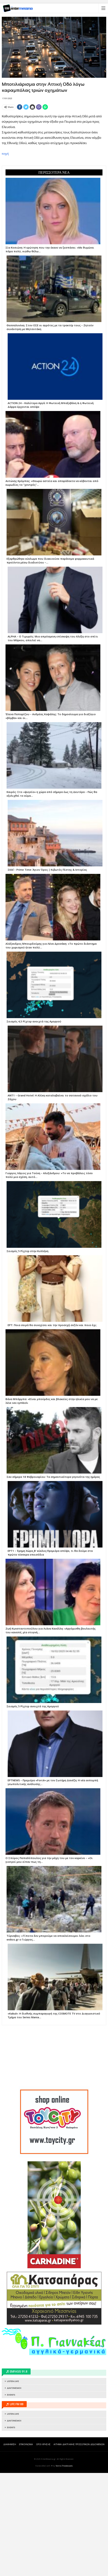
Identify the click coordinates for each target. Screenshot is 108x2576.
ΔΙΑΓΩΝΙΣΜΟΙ (14, 2491)
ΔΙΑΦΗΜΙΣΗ (9, 2547)
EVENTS (11, 2498)
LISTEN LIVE (13, 2484)
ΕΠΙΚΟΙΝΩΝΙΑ (26, 2547)
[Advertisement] (54, 136)
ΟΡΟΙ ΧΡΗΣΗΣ (43, 2547)
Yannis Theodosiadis (64, 2569)
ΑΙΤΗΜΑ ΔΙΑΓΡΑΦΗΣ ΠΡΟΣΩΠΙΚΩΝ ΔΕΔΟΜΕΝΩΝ (79, 2547)
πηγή (5, 205)
